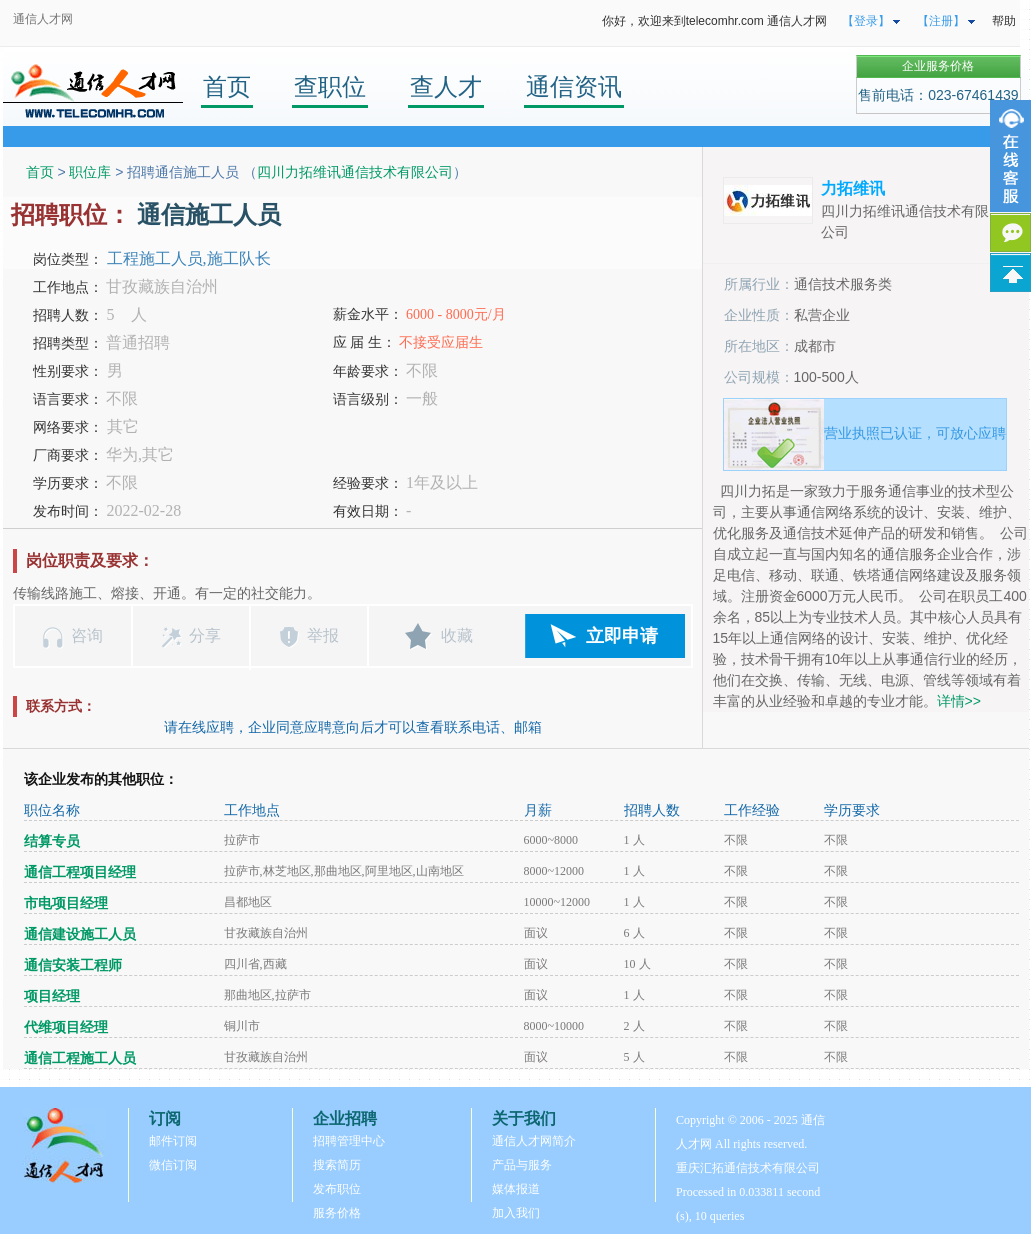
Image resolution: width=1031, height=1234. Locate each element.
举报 (323, 635)
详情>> (959, 701)
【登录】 (866, 21)
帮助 (1004, 21)
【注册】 (941, 21)
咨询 (87, 635)
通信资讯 (574, 86)
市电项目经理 (66, 903)
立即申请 (622, 636)
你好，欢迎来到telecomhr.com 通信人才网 (714, 21)
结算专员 (52, 841)
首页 (227, 86)
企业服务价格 (938, 66)
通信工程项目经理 (80, 872)
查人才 (446, 86)
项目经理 (52, 996)
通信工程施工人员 (80, 1058)
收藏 (457, 635)
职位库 (90, 172)
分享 (205, 635)
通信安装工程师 (73, 965)
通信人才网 (43, 19)
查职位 (330, 86)
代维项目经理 (66, 1027)
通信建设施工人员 (80, 934)
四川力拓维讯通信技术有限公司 (355, 172)
